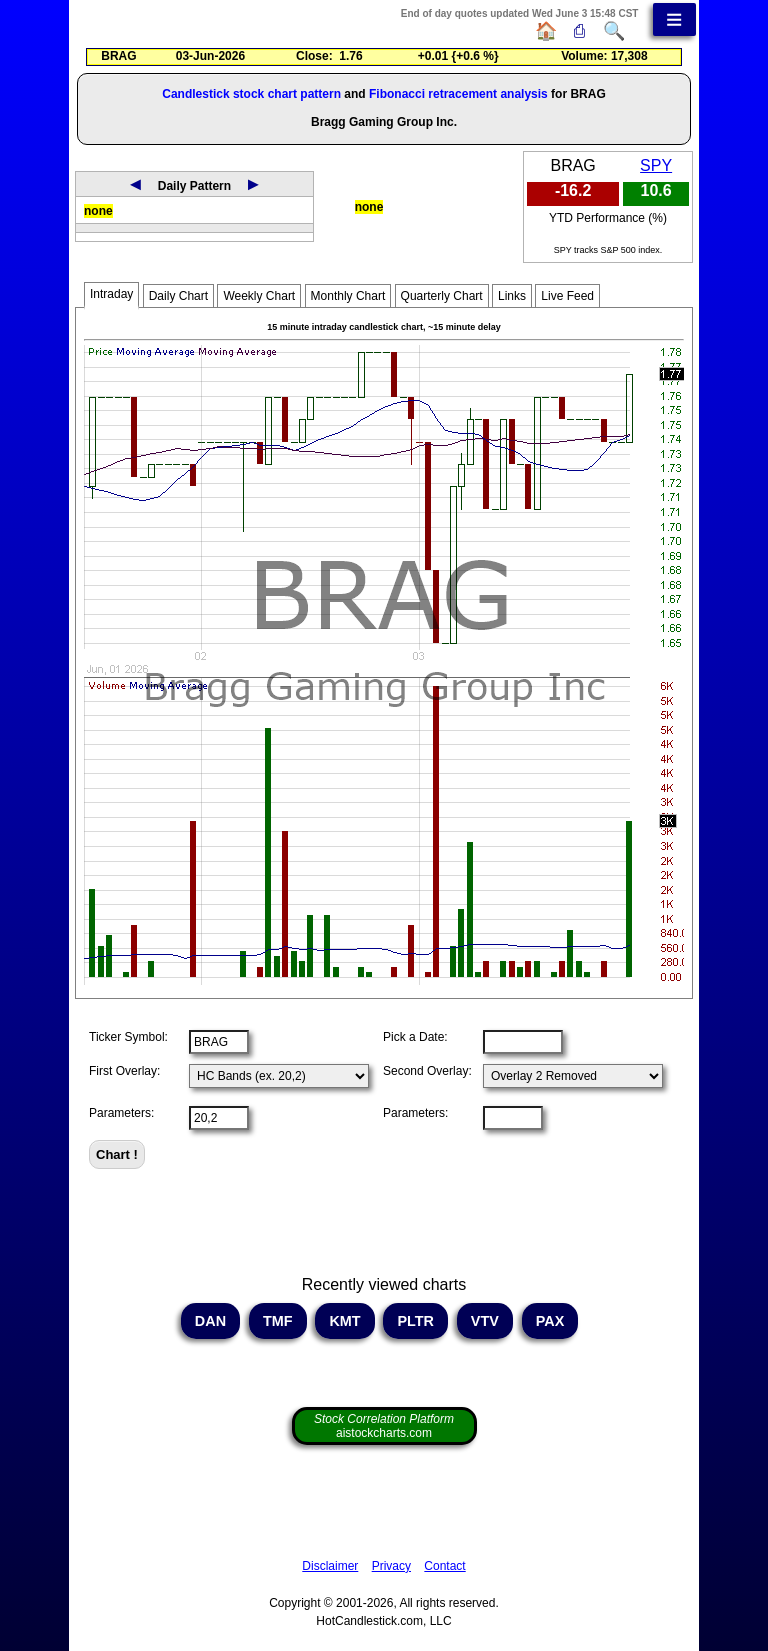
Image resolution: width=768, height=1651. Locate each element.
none (98, 211)
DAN (210, 1321)
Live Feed (567, 296)
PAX (550, 1321)
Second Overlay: (427, 1071)
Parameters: (121, 1113)
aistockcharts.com (384, 1426)
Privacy (391, 1566)
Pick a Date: (415, 1037)
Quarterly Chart (442, 296)
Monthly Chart (348, 296)
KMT (344, 1321)
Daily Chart (178, 296)
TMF (278, 1321)
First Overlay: (124, 1071)
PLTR (415, 1321)
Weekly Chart (259, 296)
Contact (444, 1566)
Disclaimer (330, 1566)
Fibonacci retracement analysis (458, 94)
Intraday (111, 294)
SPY (656, 165)
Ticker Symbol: (128, 1037)
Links (512, 296)
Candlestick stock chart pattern (251, 94)
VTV (485, 1321)
